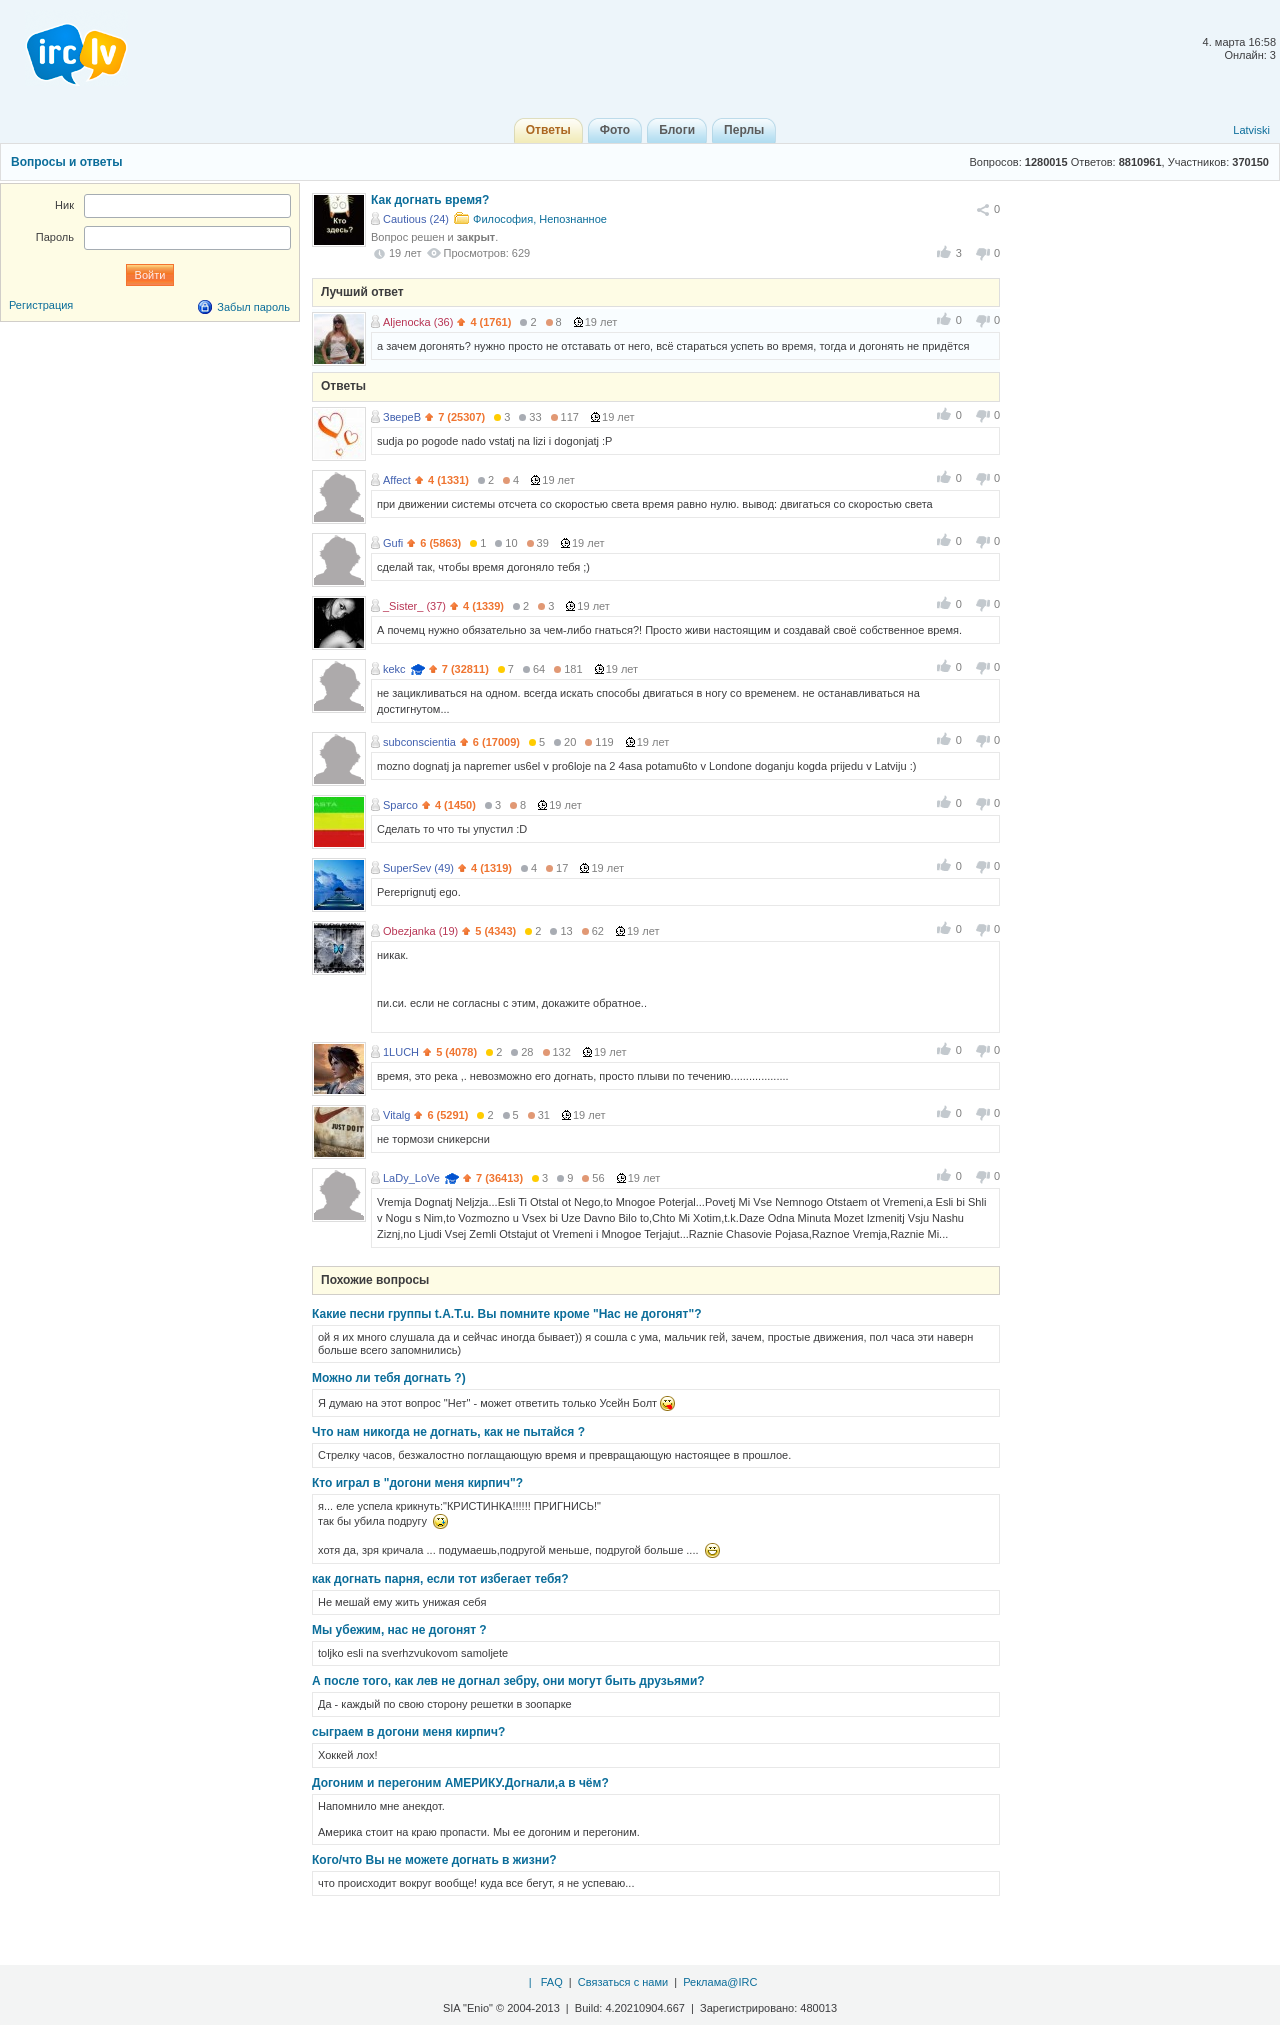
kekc (394, 669)
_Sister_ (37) (414, 606)
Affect (397, 480)
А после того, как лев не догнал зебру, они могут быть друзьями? (508, 1681)
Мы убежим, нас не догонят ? (399, 1630)
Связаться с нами (623, 1982)
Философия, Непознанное (540, 219)
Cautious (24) (416, 219)
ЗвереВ (402, 417)
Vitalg (396, 1115)
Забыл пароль (253, 307)
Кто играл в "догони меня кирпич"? (417, 1483)
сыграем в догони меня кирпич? (408, 1732)
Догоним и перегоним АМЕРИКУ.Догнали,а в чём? (460, 1783)
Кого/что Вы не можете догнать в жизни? (434, 1860)
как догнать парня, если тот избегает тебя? (440, 1579)
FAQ (552, 1982)
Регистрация (41, 305)
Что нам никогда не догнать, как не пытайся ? (448, 1432)
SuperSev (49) (418, 868)
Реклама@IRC (720, 1982)
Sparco (400, 805)
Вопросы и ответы (66, 162)
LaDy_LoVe (411, 1178)
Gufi (393, 543)
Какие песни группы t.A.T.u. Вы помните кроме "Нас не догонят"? (507, 1314)
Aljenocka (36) (418, 322)
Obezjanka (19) (420, 931)
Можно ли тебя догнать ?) (389, 1378)
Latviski (1251, 130)
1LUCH (401, 1052)
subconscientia (419, 742)
